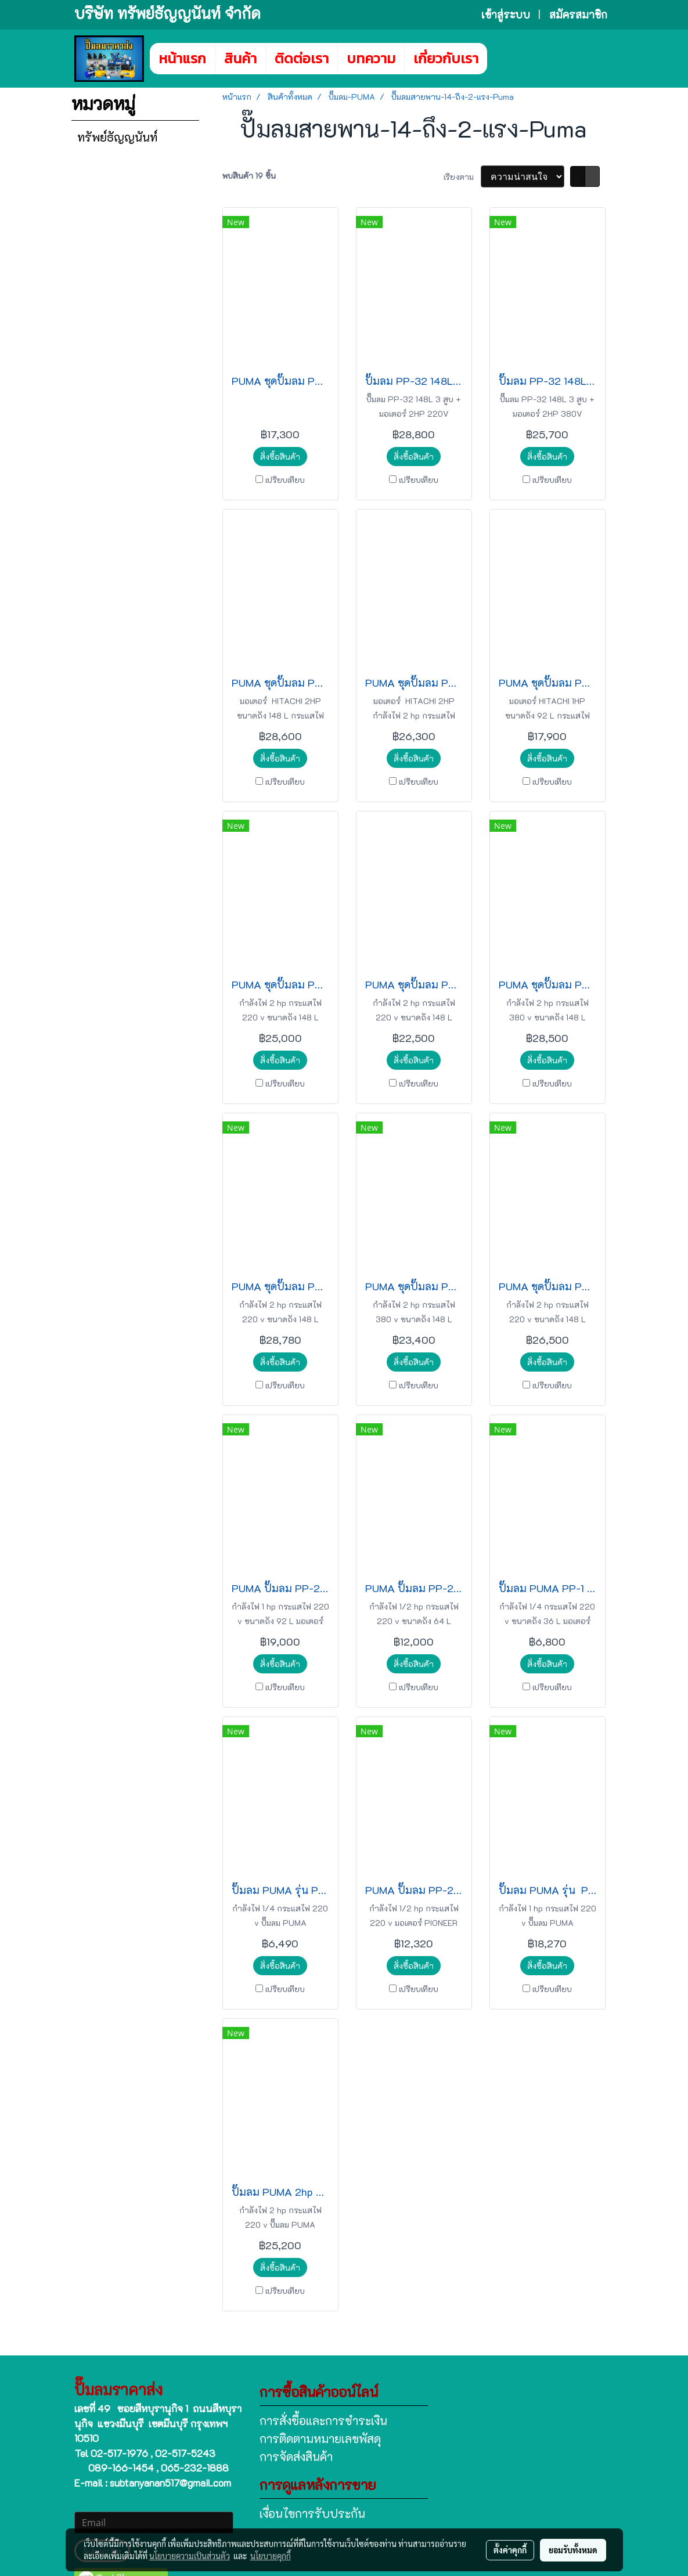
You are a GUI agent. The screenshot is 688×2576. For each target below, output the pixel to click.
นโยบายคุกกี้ (270, 2555)
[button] (504, 58)
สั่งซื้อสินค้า (280, 456)
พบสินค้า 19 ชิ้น (249, 175)
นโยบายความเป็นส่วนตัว (189, 2555)
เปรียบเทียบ (285, 479)
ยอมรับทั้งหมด (573, 2550)
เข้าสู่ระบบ (505, 14)
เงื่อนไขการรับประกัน (312, 2513)
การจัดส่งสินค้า (296, 2456)
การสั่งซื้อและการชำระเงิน (323, 2420)
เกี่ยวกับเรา (445, 58)
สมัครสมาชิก (578, 14)
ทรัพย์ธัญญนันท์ (117, 137)
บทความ (371, 58)
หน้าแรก (182, 58)
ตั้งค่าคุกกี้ (510, 2550)
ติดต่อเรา (302, 58)
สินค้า (240, 58)
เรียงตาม (462, 176)
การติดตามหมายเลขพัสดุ (320, 2438)
